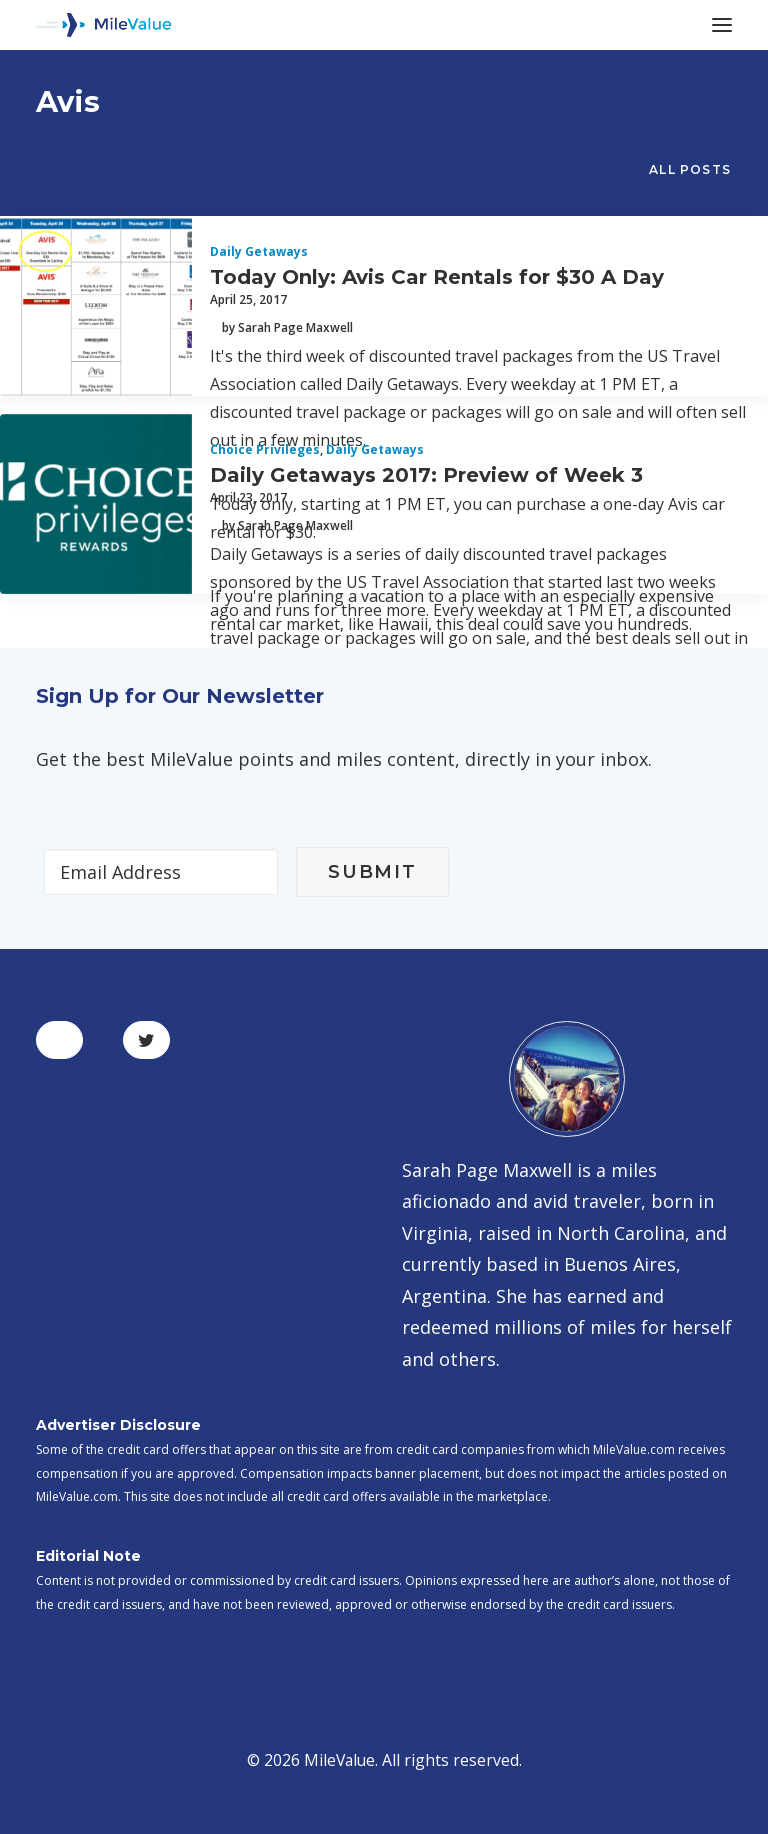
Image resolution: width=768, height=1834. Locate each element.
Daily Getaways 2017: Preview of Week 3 (426, 475)
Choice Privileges (265, 449)
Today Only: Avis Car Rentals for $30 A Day (437, 277)
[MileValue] (104, 25)
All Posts (690, 169)
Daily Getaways (259, 251)
